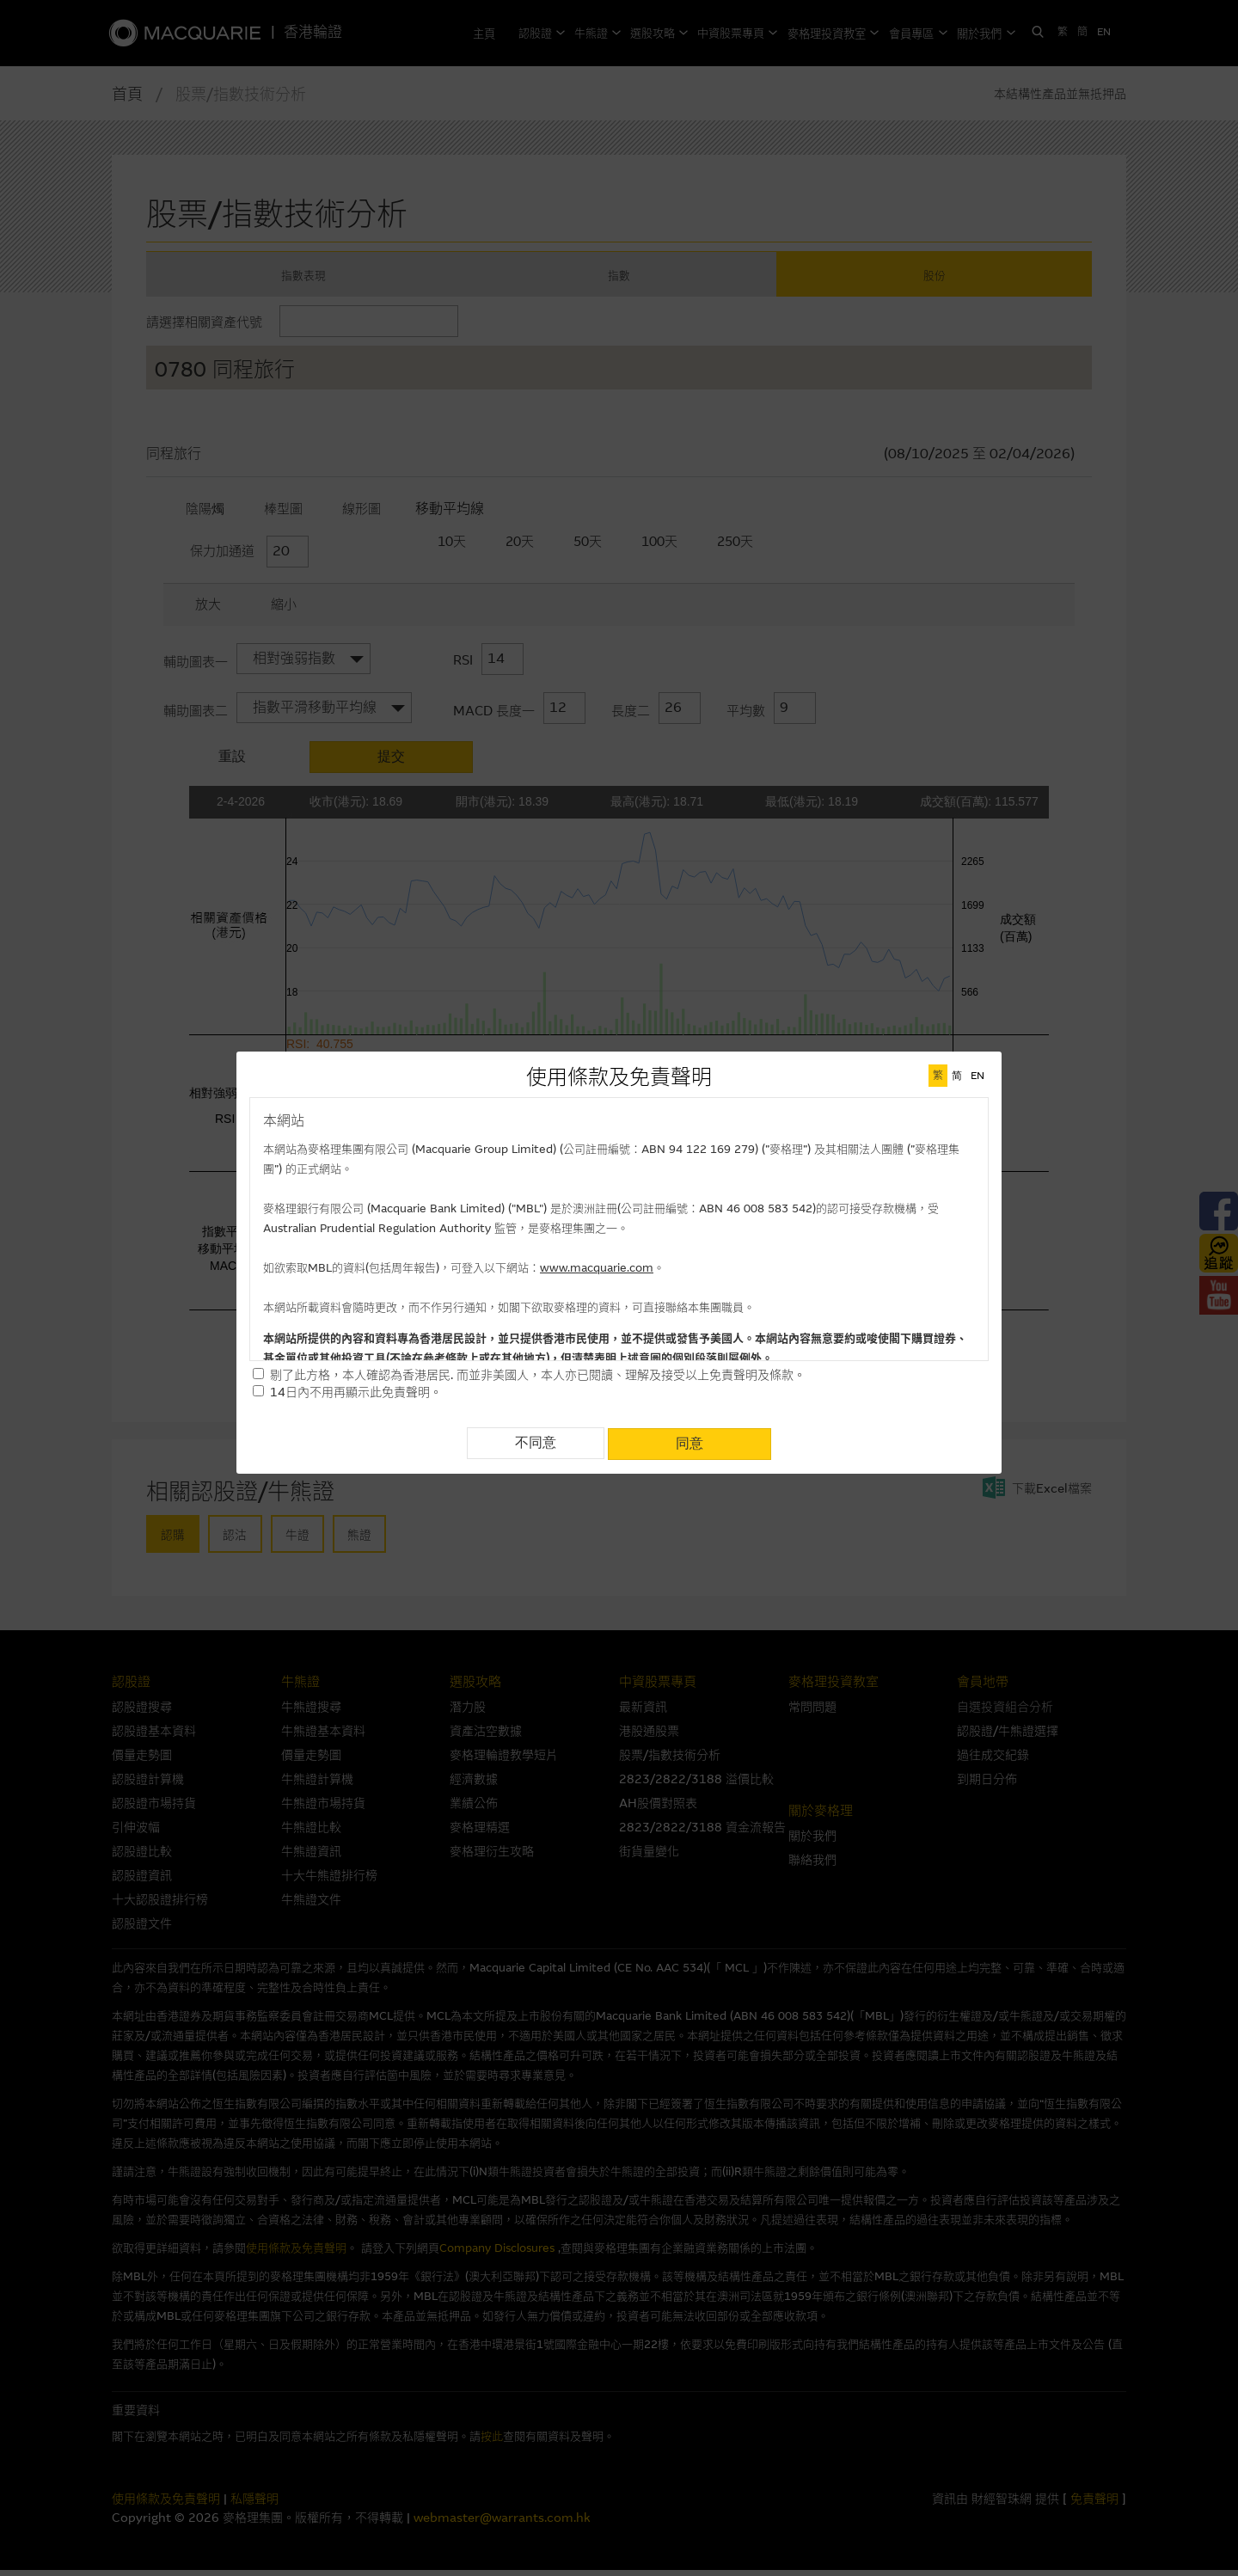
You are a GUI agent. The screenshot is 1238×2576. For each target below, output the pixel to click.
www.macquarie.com (596, 1267)
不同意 (535, 1442)
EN (977, 1076)
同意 (689, 1442)
